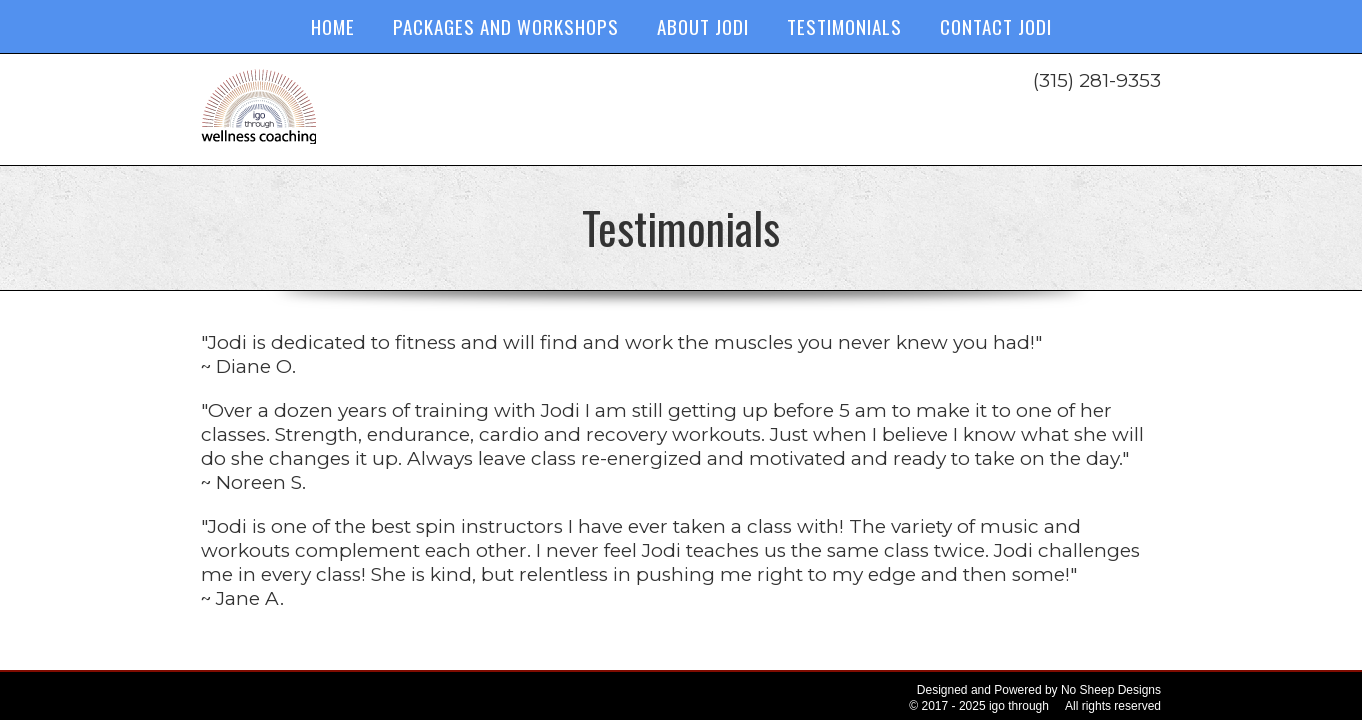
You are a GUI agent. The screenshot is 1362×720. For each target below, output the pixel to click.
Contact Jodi (996, 26)
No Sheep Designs (1111, 690)
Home (333, 26)
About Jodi (703, 26)
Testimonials (844, 26)
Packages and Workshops (506, 26)
